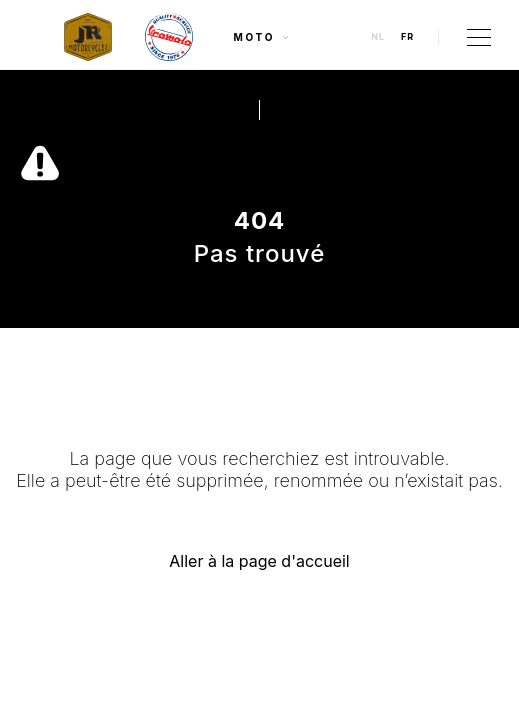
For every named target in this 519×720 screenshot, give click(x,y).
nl (378, 37)
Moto (262, 37)
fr (407, 37)
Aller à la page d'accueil (259, 561)
